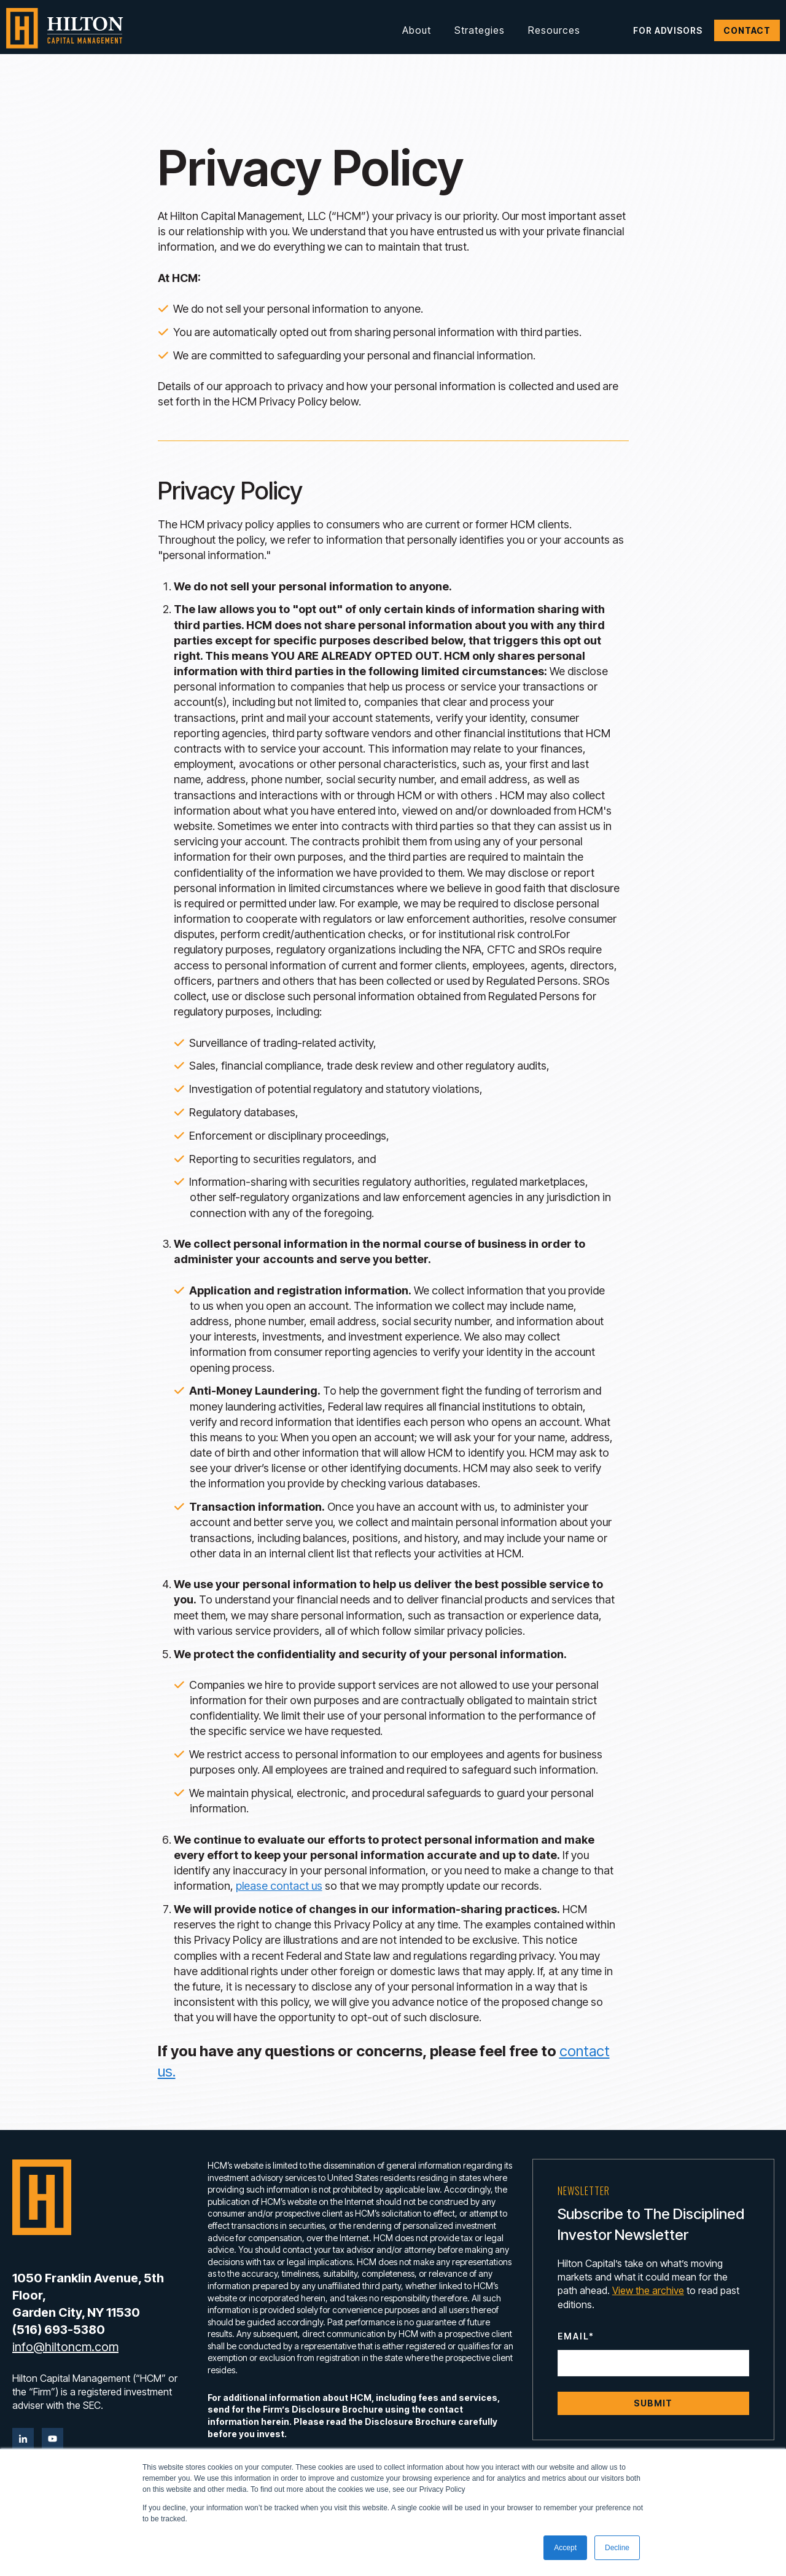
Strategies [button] (479, 30)
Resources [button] (554, 30)
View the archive (648, 2290)
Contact (747, 30)
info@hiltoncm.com (65, 2346)
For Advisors (667, 30)
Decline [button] (617, 2547)
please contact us (279, 1885)
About (416, 30)
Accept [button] (565, 2547)
